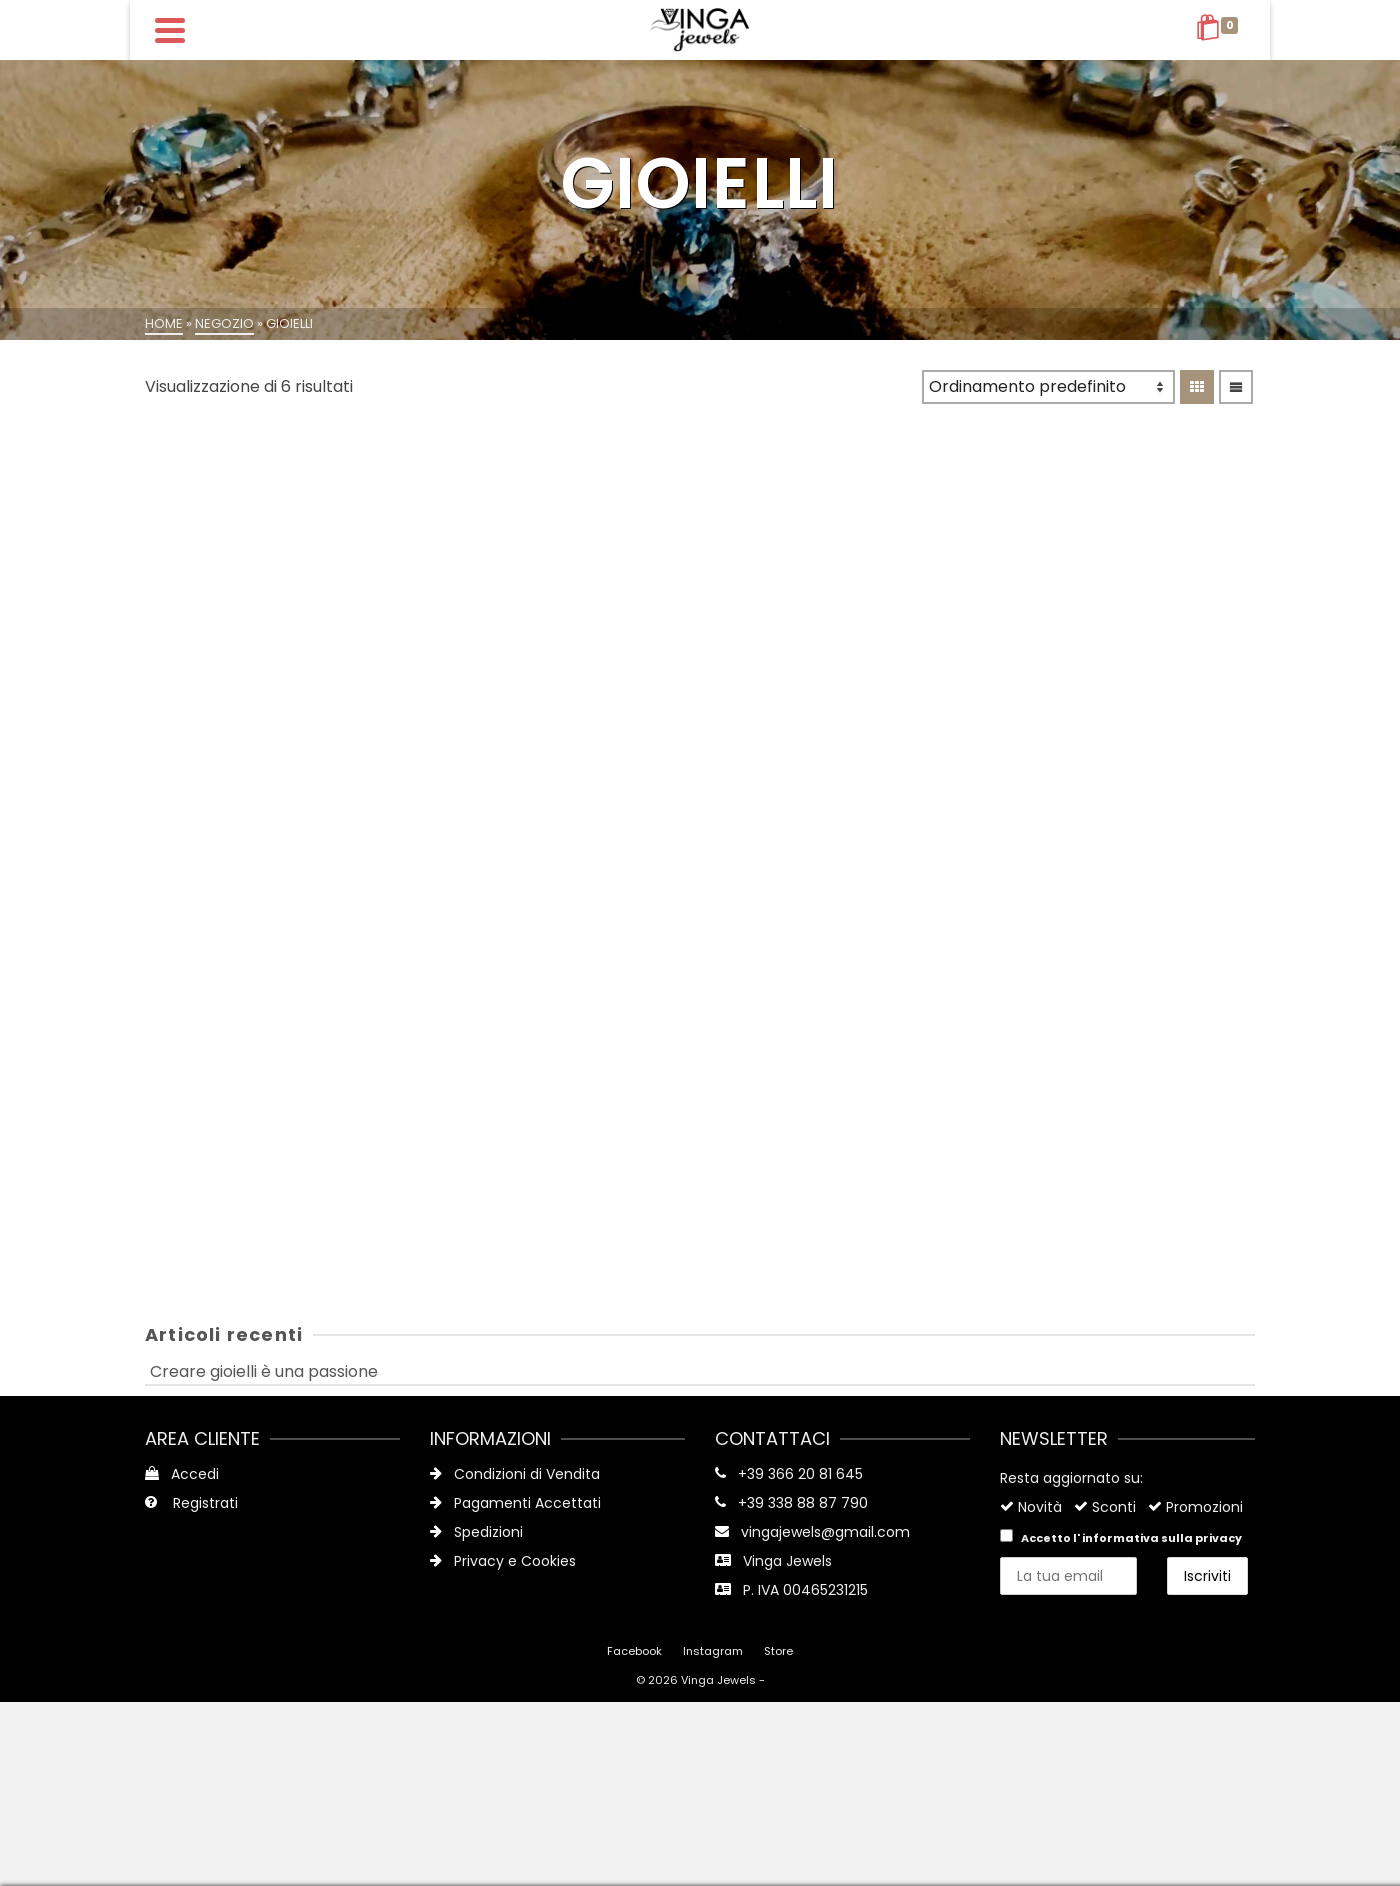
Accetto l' (1121, 1537)
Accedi (182, 1474)
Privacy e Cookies (503, 1561)
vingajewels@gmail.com (825, 1532)
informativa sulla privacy (1162, 1538)
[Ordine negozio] (1048, 387)
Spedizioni (476, 1532)
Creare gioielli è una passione (264, 1371)
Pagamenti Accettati (515, 1503)
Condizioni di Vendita (515, 1474)
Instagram (713, 1651)
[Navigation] (170, 30)
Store (778, 1651)
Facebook (634, 1651)
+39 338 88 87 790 (803, 1503)
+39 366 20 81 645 (800, 1474)
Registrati (191, 1503)
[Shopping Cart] (1220, 30)
